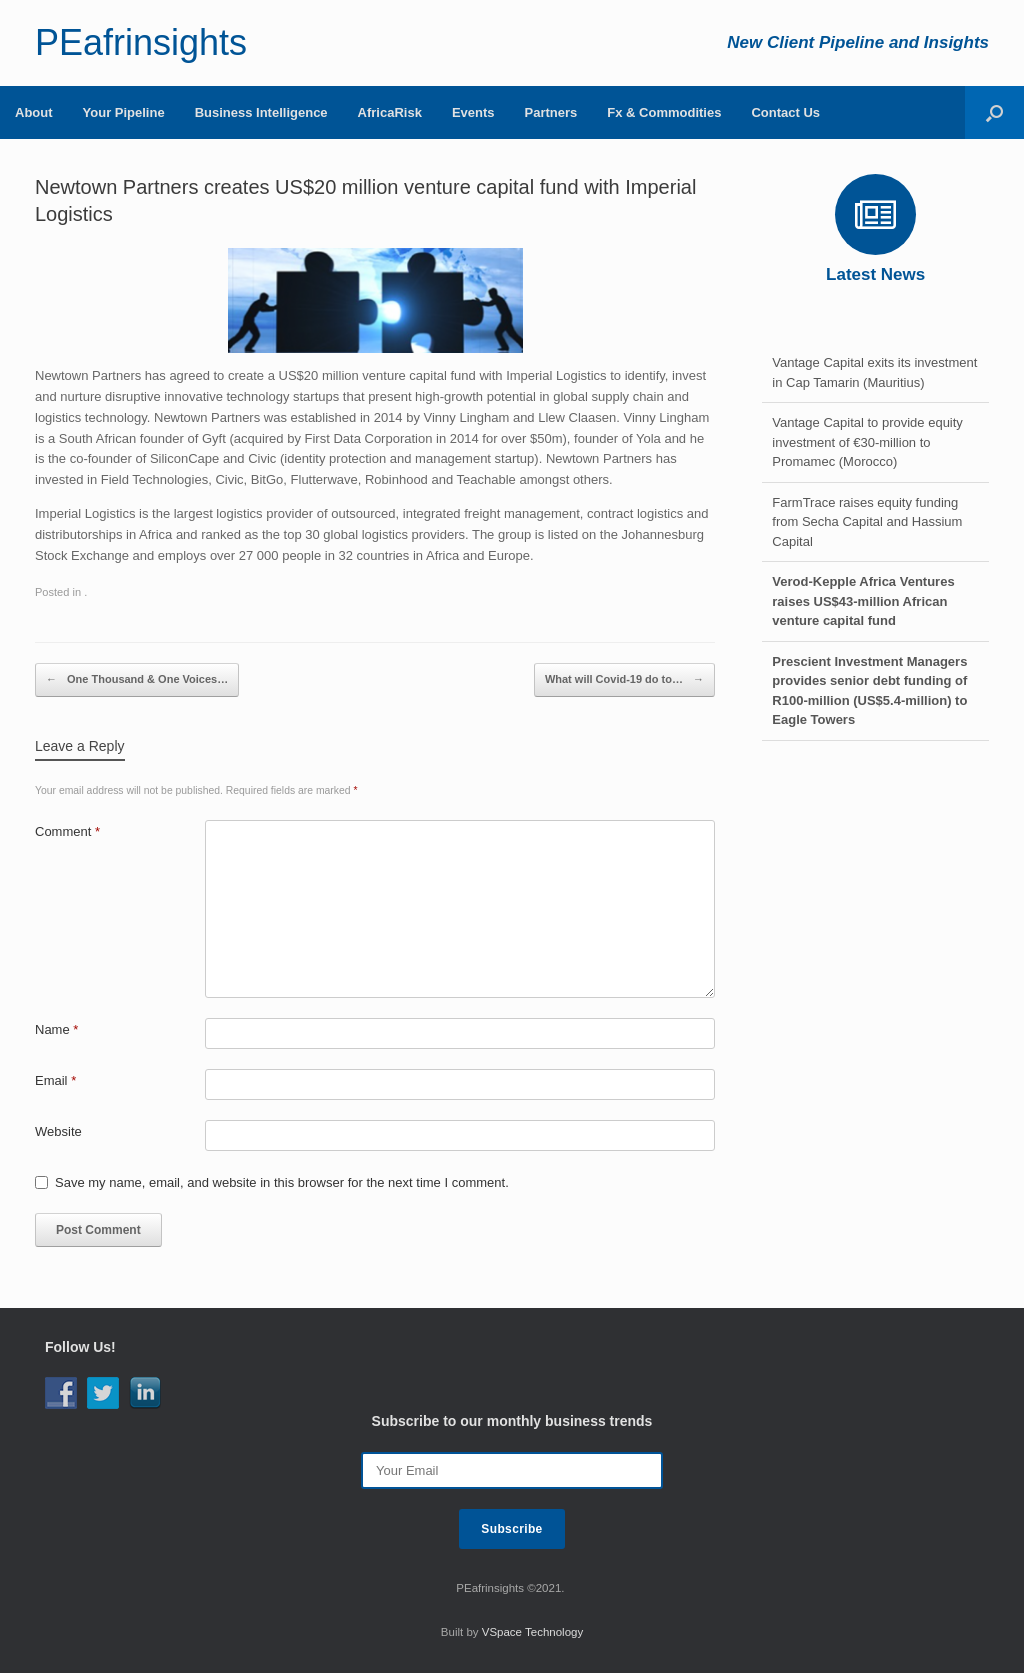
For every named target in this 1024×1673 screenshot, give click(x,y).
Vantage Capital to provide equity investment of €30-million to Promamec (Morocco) (867, 442)
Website (58, 1131)
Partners (551, 112)
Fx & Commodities (664, 112)
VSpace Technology (532, 1632)
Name (56, 1029)
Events (473, 112)
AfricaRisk (390, 112)
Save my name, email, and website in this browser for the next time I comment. (282, 1182)
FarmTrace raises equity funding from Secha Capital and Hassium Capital (867, 522)
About (34, 112)
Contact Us (785, 112)
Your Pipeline (124, 112)
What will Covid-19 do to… (624, 680)
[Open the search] (994, 112)
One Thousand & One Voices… (137, 680)
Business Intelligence (261, 112)
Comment (67, 831)
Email (55, 1080)
